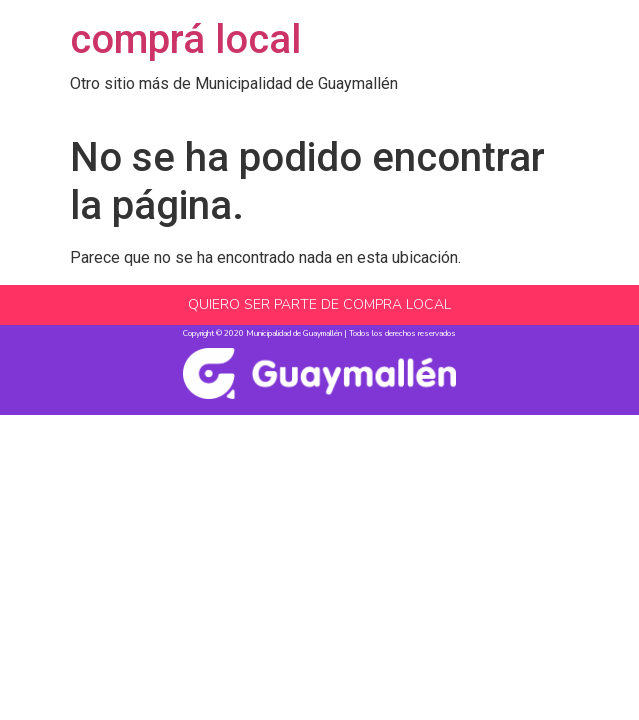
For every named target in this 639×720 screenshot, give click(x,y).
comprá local (185, 39)
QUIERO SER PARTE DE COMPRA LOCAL (319, 304)
